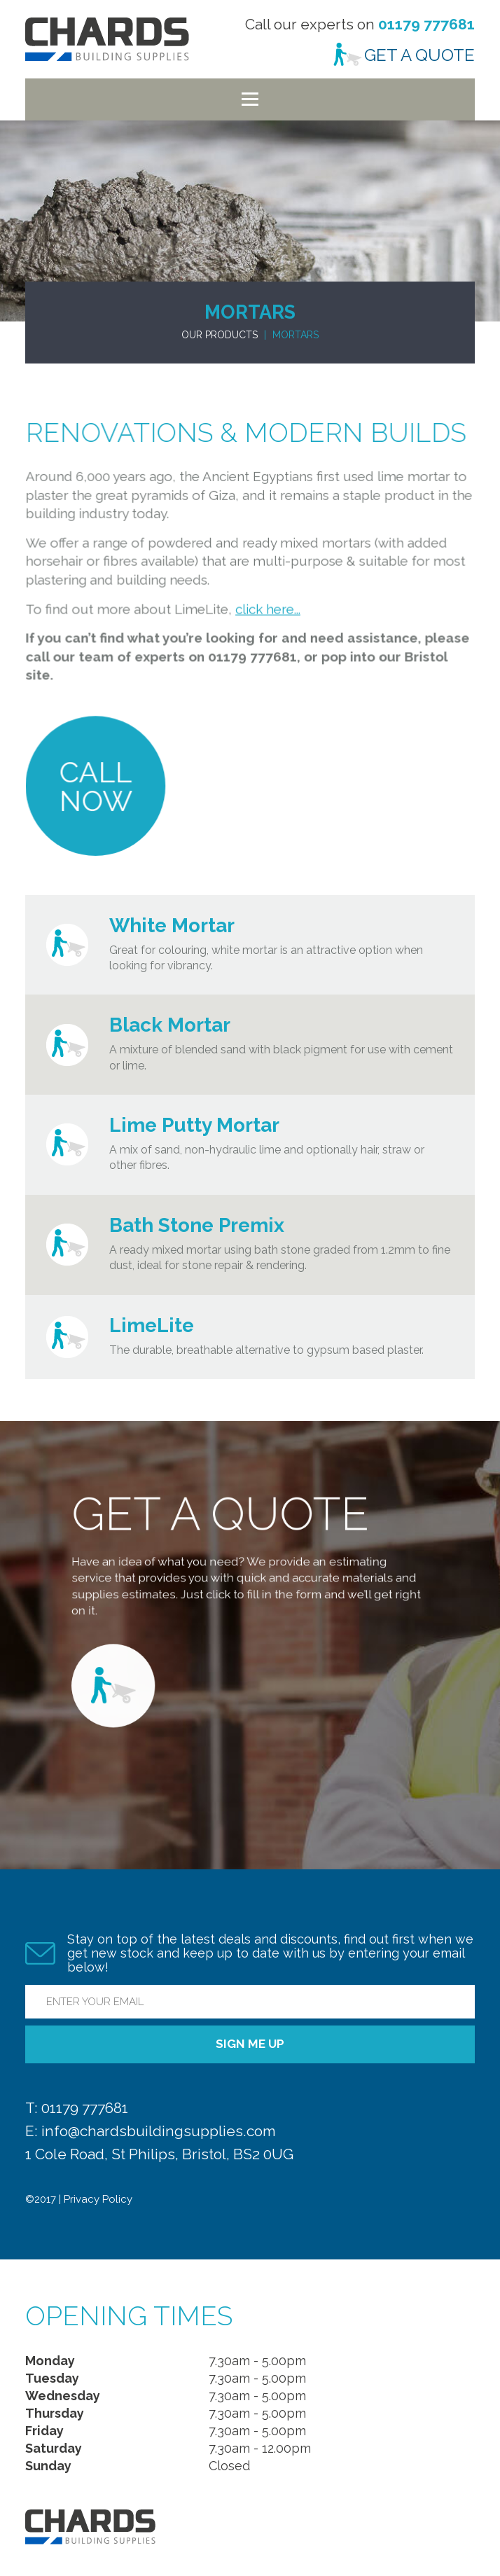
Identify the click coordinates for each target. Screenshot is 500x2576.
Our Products (219, 334)
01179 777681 (426, 24)
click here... (266, 602)
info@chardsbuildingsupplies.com (158, 2131)
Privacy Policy (98, 2199)
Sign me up (250, 2044)
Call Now (100, 775)
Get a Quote (419, 55)
